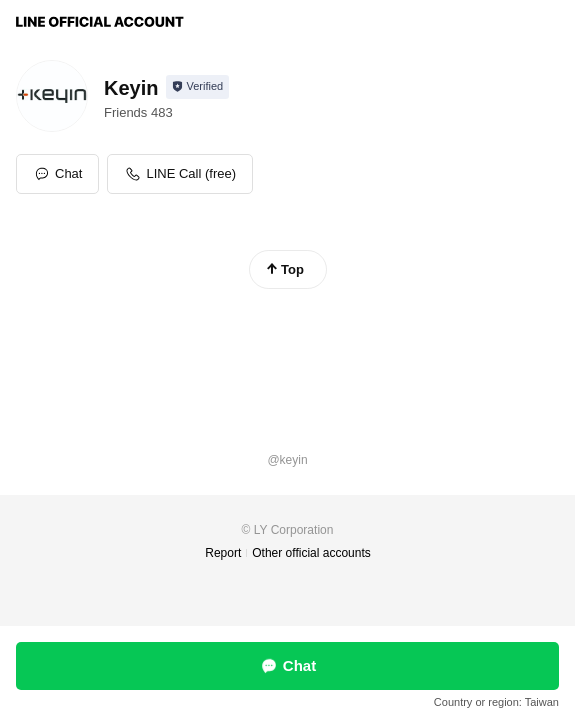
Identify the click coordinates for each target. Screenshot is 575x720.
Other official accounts (311, 553)
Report (223, 553)
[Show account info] (197, 87)
